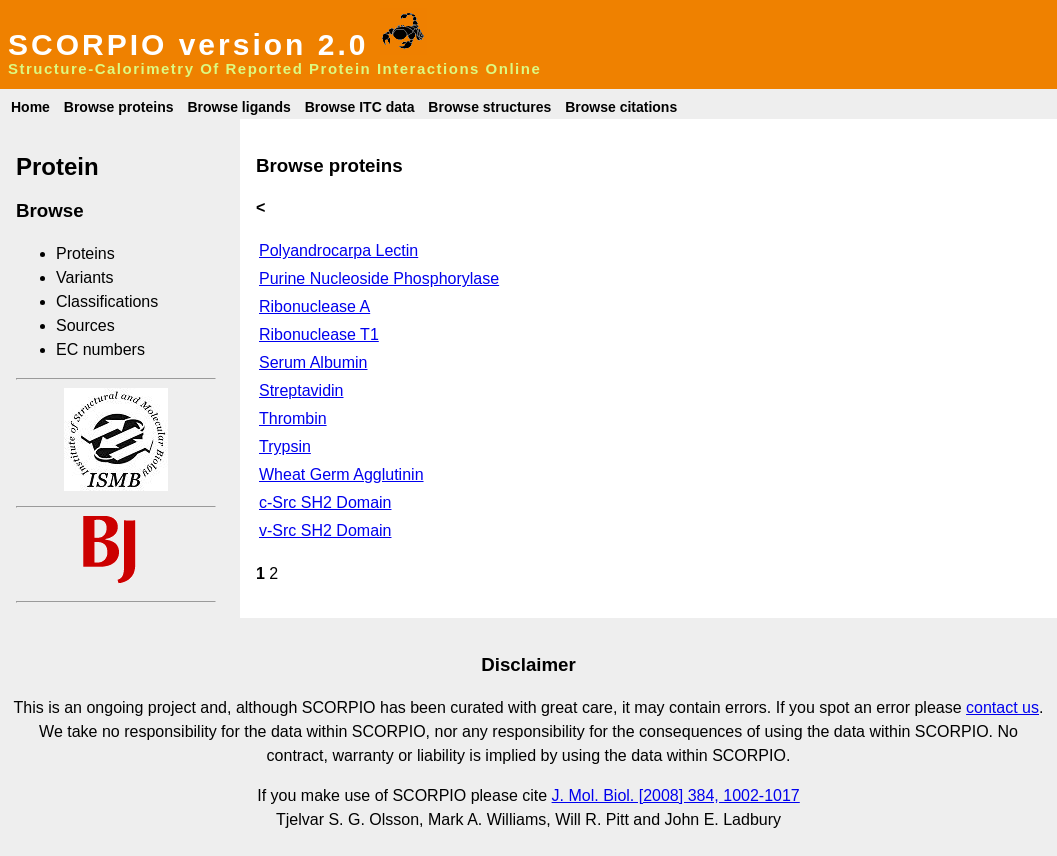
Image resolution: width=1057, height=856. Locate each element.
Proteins (85, 253)
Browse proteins (119, 107)
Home (30, 107)
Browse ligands (238, 107)
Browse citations (621, 107)
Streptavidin (301, 390)
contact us (1002, 707)
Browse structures (489, 107)
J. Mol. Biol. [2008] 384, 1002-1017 (676, 795)
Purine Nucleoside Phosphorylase (379, 278)
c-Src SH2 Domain (325, 502)
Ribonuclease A (314, 306)
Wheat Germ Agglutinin (341, 474)
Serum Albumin (313, 362)
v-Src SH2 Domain (325, 530)
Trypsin (285, 446)
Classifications (107, 301)
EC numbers (100, 349)
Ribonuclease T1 (319, 334)
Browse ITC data (360, 107)
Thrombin (293, 418)
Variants (85, 277)
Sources (85, 325)
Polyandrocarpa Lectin (338, 250)
